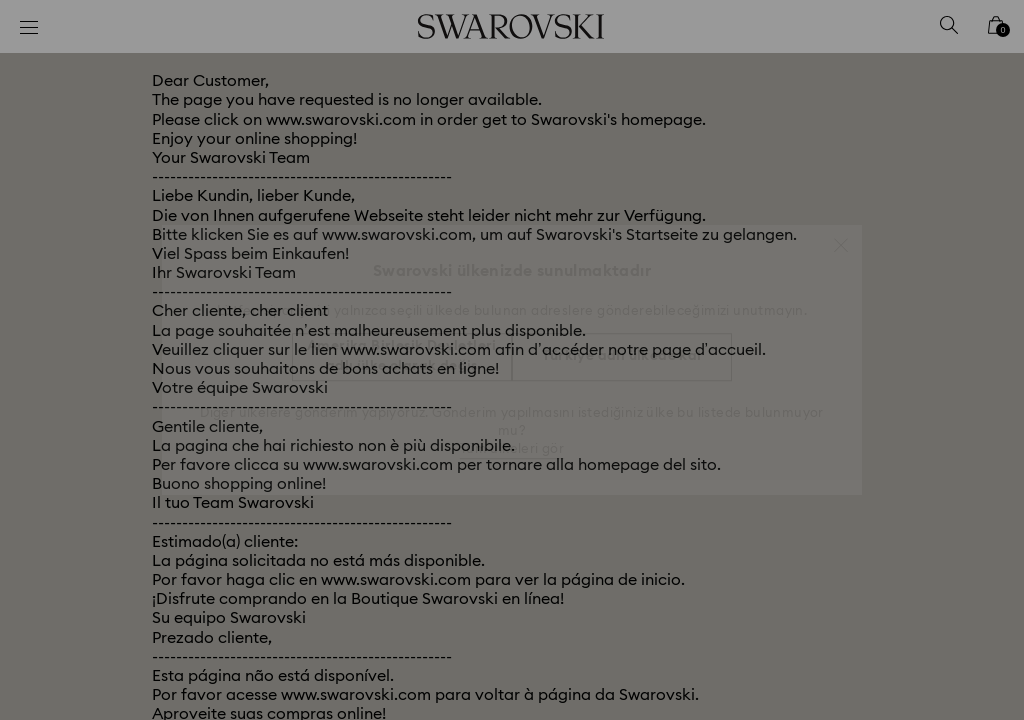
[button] (841, 235)
